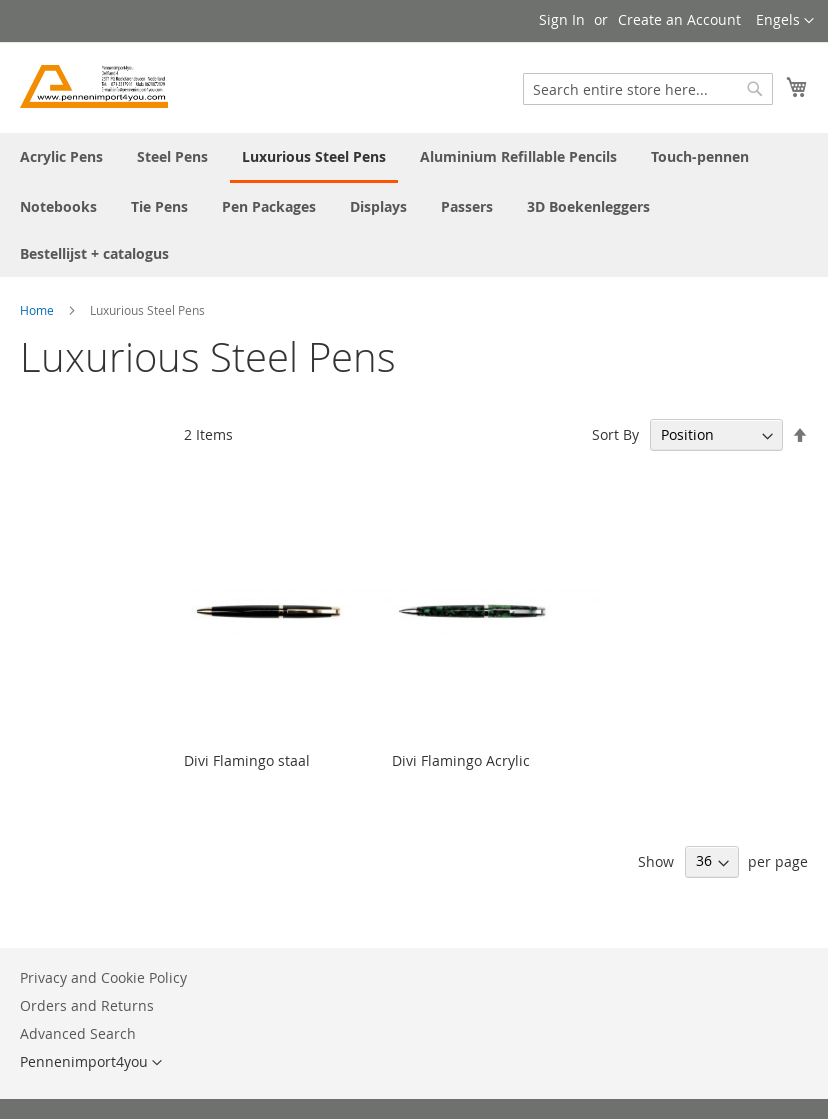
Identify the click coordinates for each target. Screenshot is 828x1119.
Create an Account (679, 19)
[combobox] (648, 89)
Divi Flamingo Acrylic (461, 760)
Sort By (615, 434)
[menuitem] (61, 156)
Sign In (562, 19)
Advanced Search (78, 1033)
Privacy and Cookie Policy (103, 977)
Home (38, 310)
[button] (785, 21)
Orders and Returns (87, 1005)
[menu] (414, 205)
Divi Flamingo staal (247, 760)
